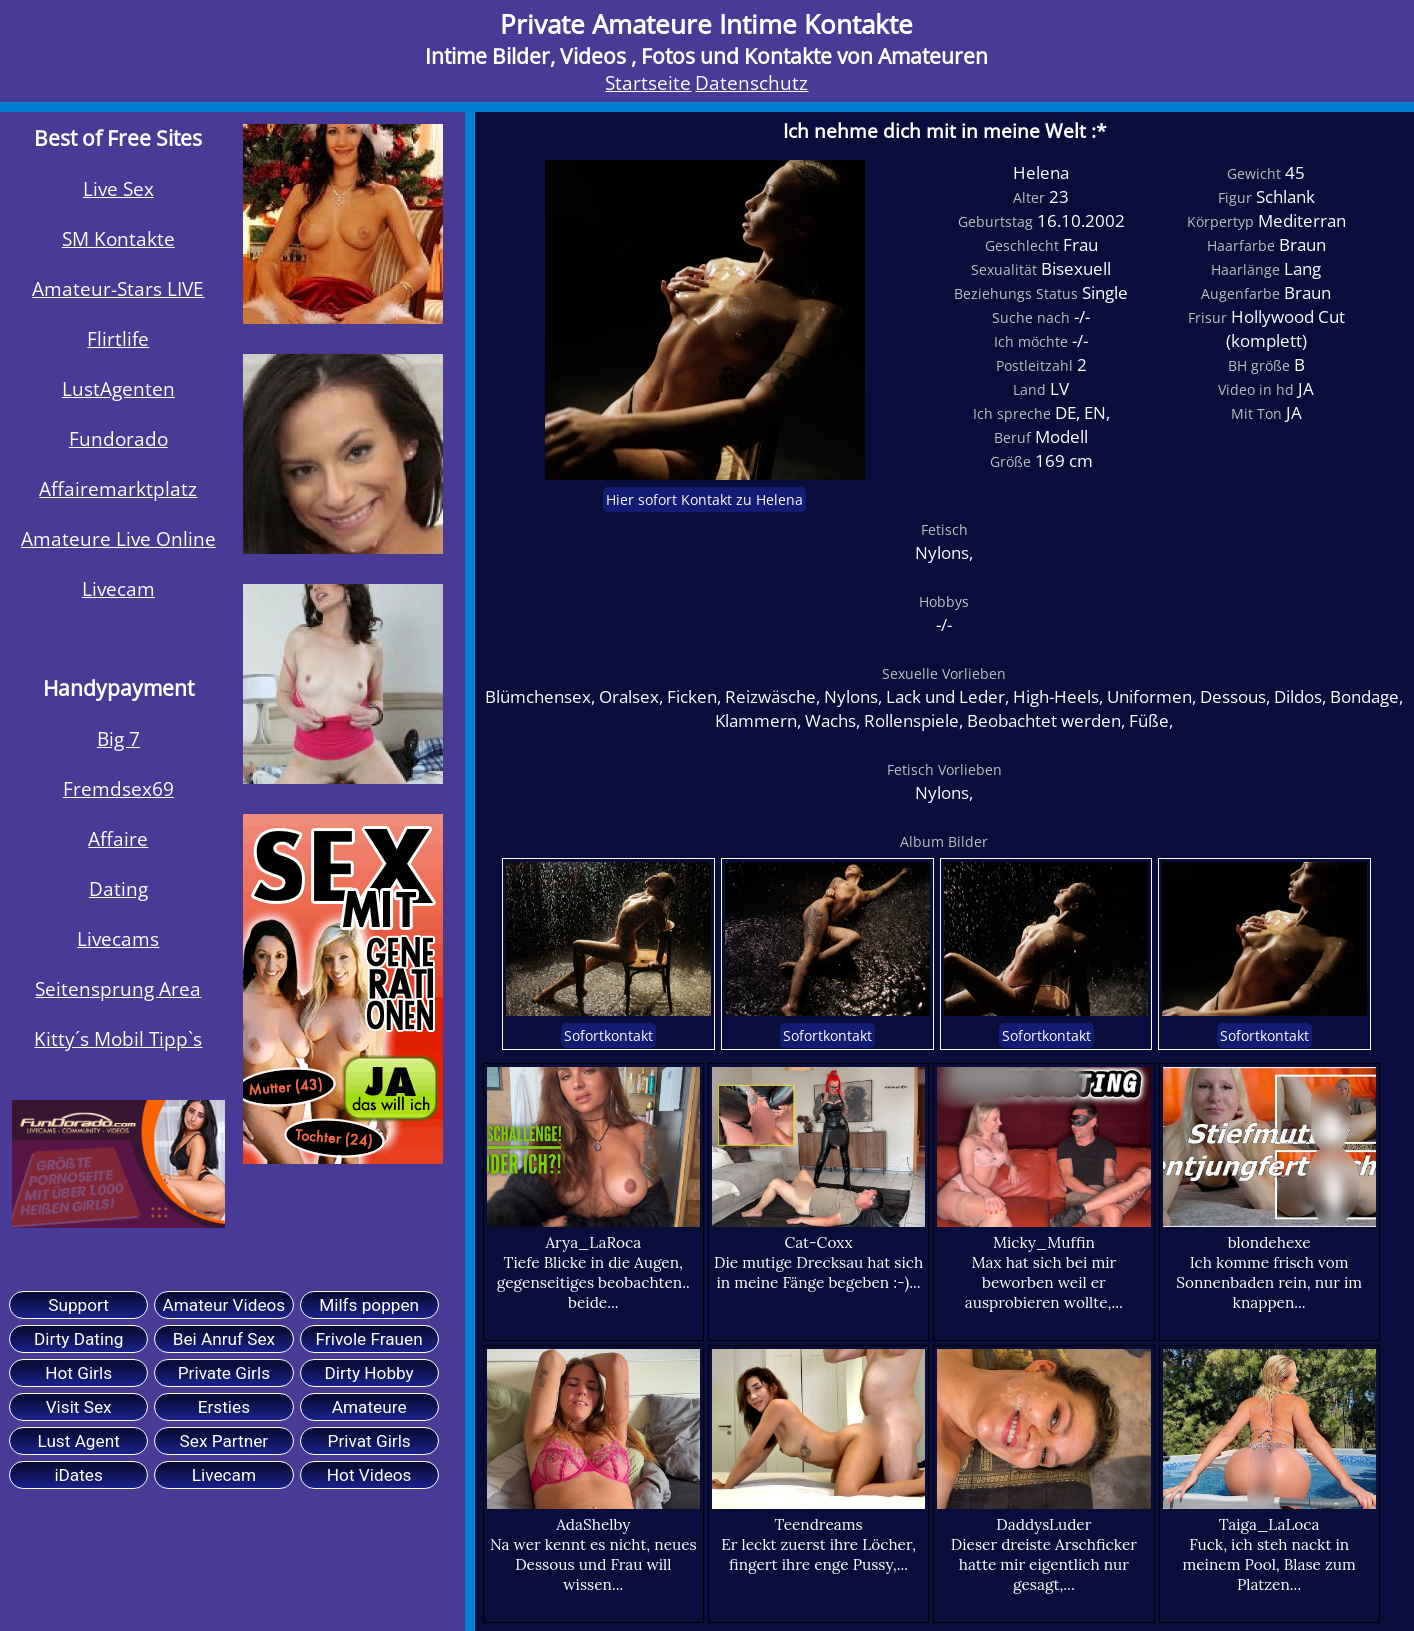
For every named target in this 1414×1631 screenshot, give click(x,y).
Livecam (118, 589)
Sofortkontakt (608, 1035)
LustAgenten (118, 389)
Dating (118, 889)
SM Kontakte (118, 239)
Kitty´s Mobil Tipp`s (118, 1039)
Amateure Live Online (118, 539)
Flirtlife (118, 339)
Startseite (648, 83)
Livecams (118, 939)
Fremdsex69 (118, 789)
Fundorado (118, 439)
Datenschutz (751, 83)
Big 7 (118, 739)
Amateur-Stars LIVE (118, 289)
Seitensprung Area (118, 989)
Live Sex (118, 189)
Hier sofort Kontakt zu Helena (704, 499)
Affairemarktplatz (118, 489)
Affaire (118, 839)
